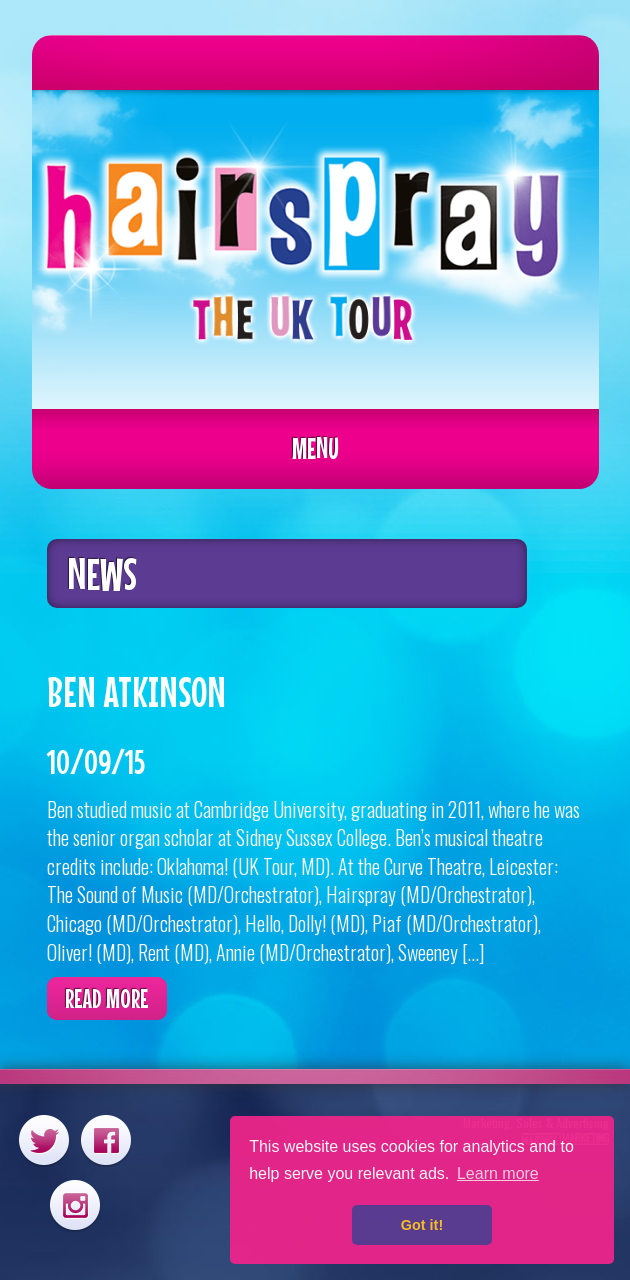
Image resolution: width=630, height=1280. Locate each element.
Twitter (44, 1139)
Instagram (75, 1204)
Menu (315, 448)
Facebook (106, 1139)
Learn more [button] (498, 1173)
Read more (107, 998)
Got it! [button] (422, 1225)
